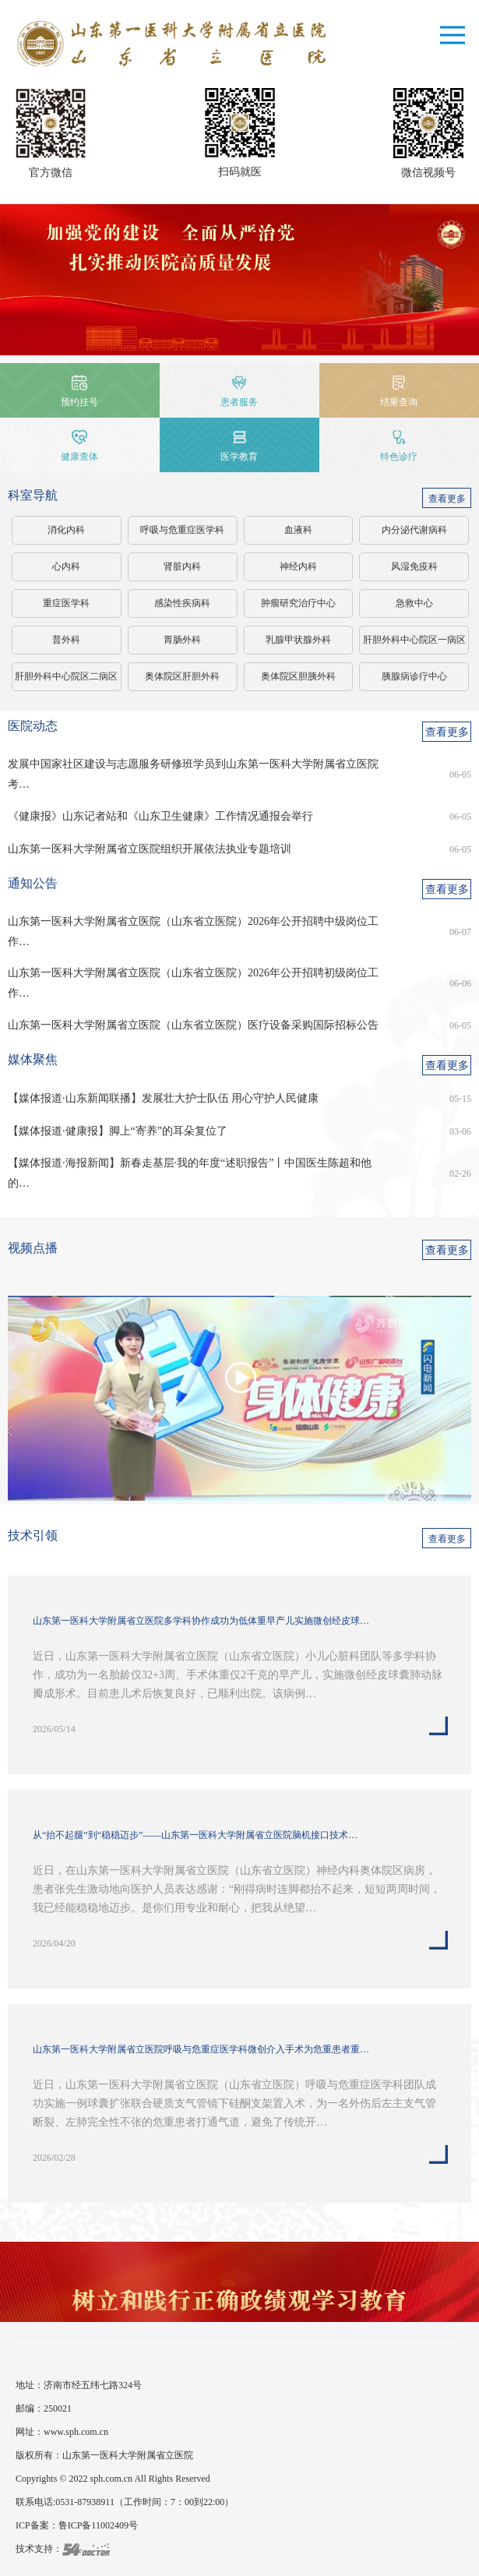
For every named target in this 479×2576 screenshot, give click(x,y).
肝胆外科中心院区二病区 (66, 676)
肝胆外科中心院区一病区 (414, 639)
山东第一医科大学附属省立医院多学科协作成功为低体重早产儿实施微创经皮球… (201, 1620)
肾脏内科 (182, 566)
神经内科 (298, 566)
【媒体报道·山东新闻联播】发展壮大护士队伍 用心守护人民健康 (163, 1098)
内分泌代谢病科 (414, 529)
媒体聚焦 (33, 1059)
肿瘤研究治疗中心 (298, 603)
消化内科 (66, 529)
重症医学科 (66, 603)
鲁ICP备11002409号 (98, 2525)
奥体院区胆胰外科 (298, 676)
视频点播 (33, 1247)
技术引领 (33, 1535)
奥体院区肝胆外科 (182, 676)
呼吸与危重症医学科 (182, 529)
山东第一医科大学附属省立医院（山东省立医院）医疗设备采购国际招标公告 (193, 1025)
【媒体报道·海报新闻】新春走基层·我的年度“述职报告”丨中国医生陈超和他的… (190, 1173)
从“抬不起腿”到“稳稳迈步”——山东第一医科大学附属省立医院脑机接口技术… (195, 1835)
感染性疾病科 (182, 603)
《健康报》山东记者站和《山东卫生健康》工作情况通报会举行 (160, 816)
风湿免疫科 (414, 566)
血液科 (298, 529)
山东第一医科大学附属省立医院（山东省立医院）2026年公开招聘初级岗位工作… (193, 983)
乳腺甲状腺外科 (298, 639)
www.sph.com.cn (76, 2431)
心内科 (66, 566)
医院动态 (33, 725)
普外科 (66, 639)
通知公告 (33, 883)
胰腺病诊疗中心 (414, 676)
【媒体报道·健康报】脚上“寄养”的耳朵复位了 (117, 1131)
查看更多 (447, 498)
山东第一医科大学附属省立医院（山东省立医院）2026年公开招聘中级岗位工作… (193, 931)
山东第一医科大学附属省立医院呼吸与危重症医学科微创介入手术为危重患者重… (201, 2049)
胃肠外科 (182, 639)
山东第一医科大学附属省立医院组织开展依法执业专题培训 (149, 849)
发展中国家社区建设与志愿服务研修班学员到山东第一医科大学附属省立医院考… (193, 774)
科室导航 (33, 495)
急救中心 (414, 603)
